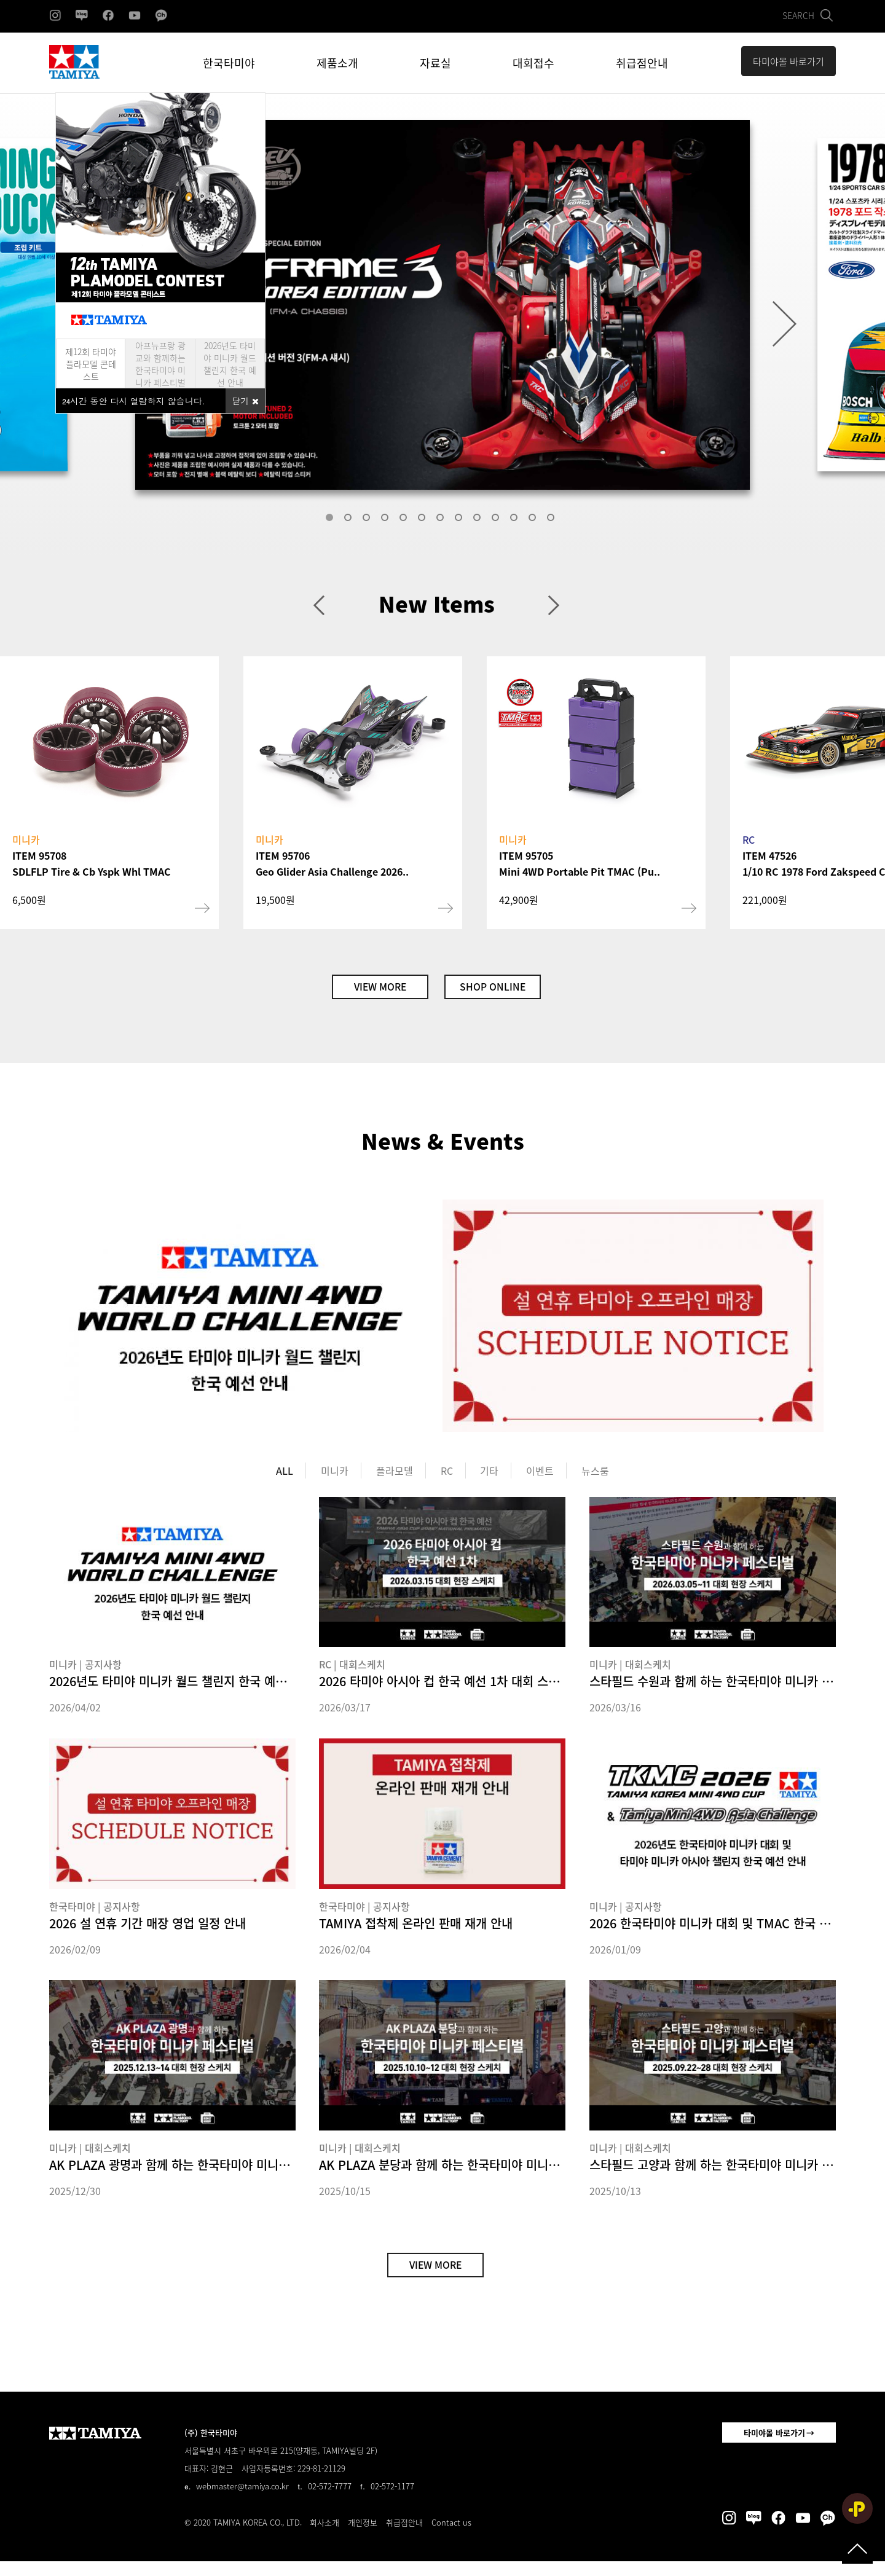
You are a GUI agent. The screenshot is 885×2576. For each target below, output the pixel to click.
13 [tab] (553, 520)
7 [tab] (442, 520)
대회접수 (533, 63)
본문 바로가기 (0, 0)
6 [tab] (424, 520)
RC (447, 1478)
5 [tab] (405, 520)
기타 (489, 1478)
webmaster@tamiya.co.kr (242, 2501)
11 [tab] (516, 520)
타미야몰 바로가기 (774, 2447)
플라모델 (394, 1478)
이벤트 (540, 1478)
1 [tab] (332, 520)
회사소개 (324, 2537)
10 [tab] (498, 520)
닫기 (245, 401)
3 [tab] (369, 520)
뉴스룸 (595, 1478)
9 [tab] (479, 520)
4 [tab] (387, 520)
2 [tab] (350, 520)
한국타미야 (229, 63)
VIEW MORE (368, 990)
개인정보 (362, 2537)
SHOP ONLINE (505, 990)
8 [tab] (461, 520)
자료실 (435, 63)
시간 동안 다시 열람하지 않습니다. (133, 401)
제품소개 (337, 63)
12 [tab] (535, 520)
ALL (284, 1478)
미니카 (334, 1478)
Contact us (451, 2537)
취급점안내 (642, 63)
